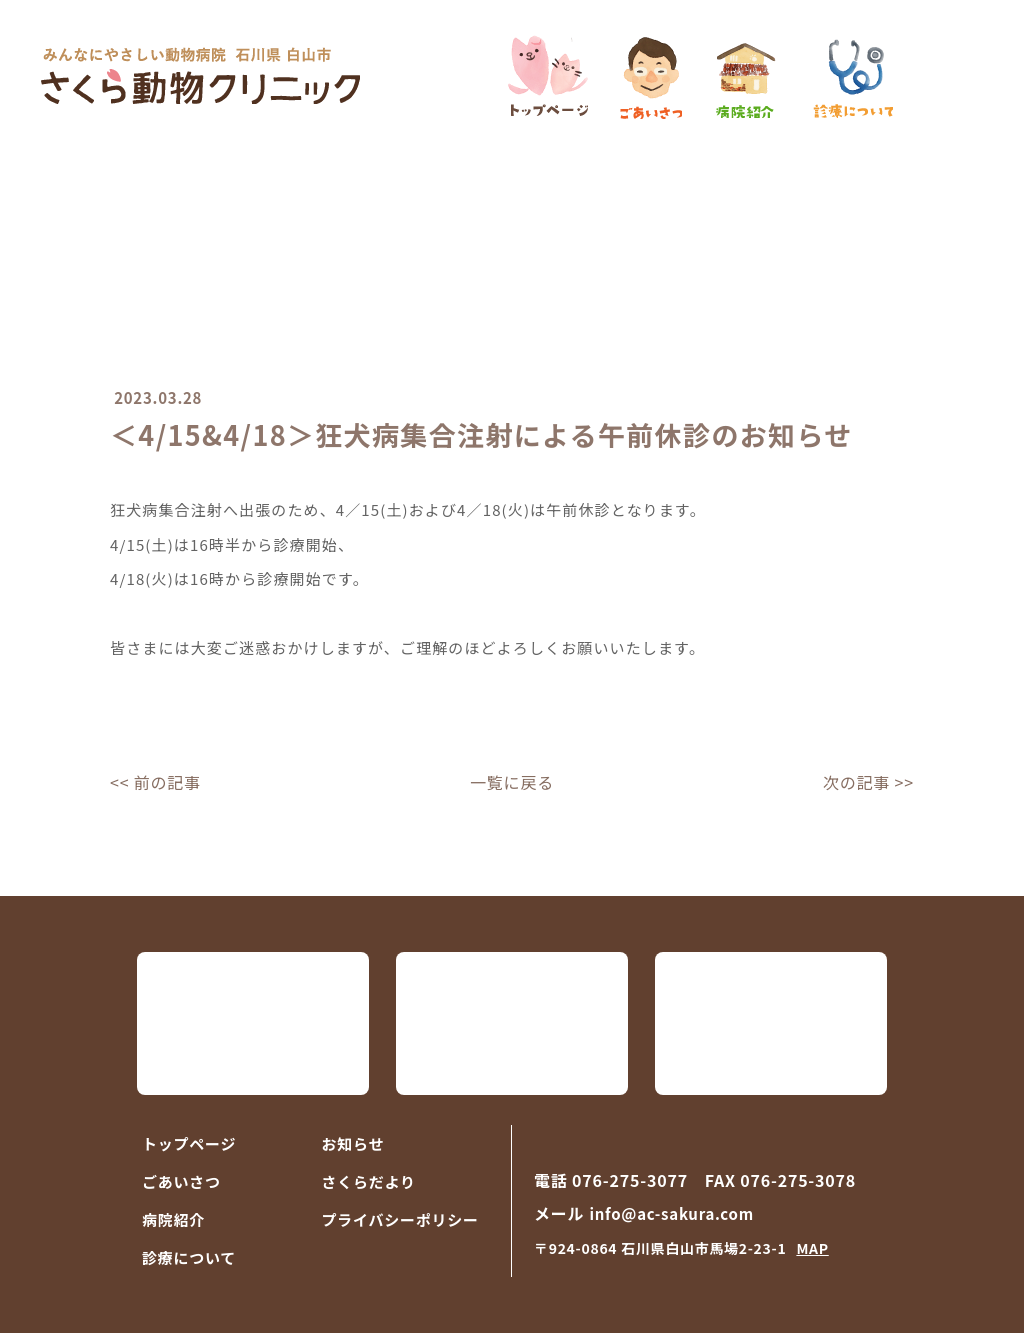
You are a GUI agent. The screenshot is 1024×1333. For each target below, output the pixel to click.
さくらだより (369, 1181)
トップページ (189, 1143)
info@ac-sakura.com (671, 1213)
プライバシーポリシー (400, 1219)
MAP (812, 1248)
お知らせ (353, 1143)
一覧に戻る (512, 782)
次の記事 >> (868, 782)
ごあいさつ (181, 1181)
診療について (189, 1257)
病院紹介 (173, 1219)
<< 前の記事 (155, 782)
